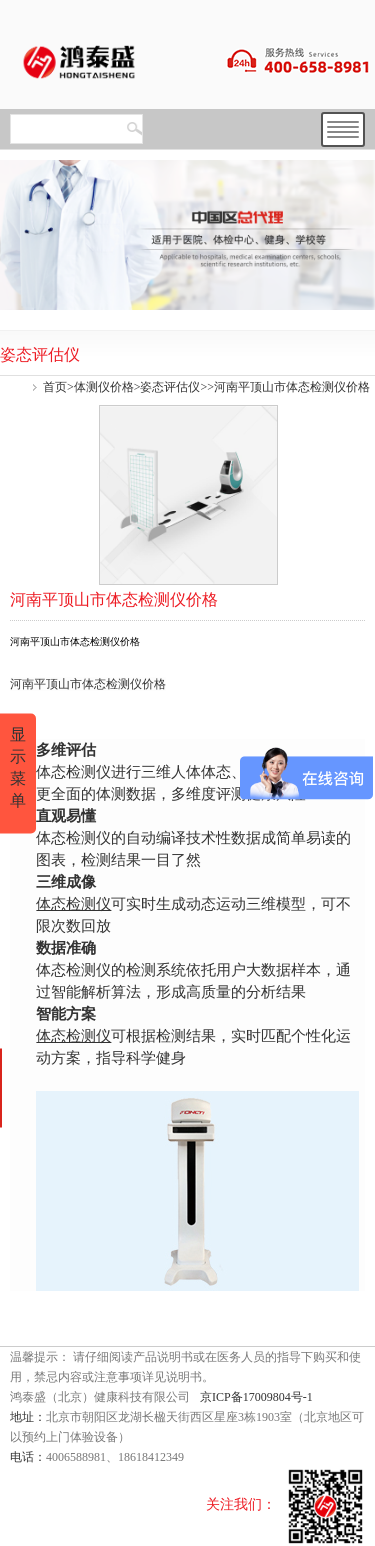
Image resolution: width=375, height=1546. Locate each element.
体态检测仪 (73, 903)
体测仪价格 (104, 387)
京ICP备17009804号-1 (256, 1397)
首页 (55, 387)
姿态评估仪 (170, 387)
